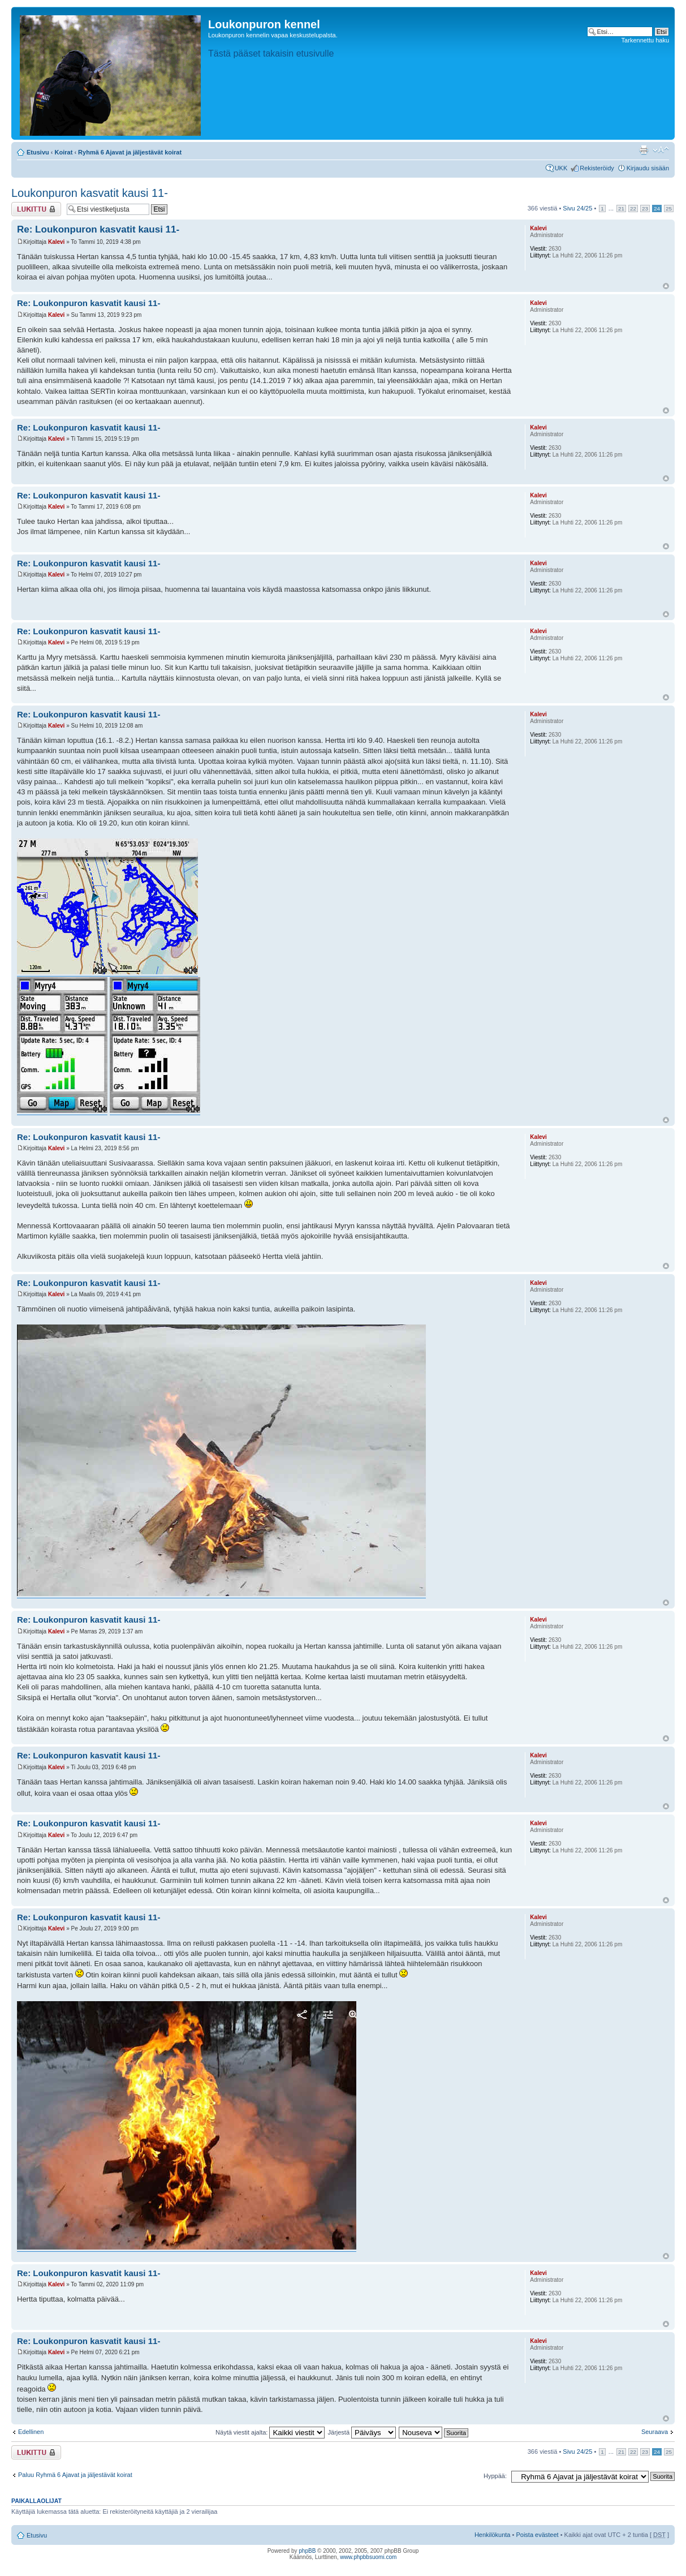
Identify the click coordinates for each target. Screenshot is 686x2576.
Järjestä (362, 2432)
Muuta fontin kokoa (661, 150)
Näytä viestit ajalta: (270, 2432)
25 (669, 208)
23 (645, 208)
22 (633, 208)
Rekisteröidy (597, 168)
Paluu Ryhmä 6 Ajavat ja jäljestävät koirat (75, 2474)
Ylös (666, 286)
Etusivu (38, 152)
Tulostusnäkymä (643, 150)
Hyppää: (495, 2475)
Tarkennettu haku (645, 40)
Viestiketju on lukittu (36, 209)
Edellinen (31, 2431)
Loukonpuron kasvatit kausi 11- (89, 193)
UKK (561, 168)
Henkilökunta (492, 2534)
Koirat (64, 152)
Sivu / (577, 208)
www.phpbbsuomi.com (368, 2557)
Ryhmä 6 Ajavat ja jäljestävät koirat (130, 152)
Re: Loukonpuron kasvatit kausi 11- (98, 229)
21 (621, 208)
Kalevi (56, 242)
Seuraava (654, 2431)
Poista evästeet (537, 2534)
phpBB (307, 2551)
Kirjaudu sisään (648, 168)
